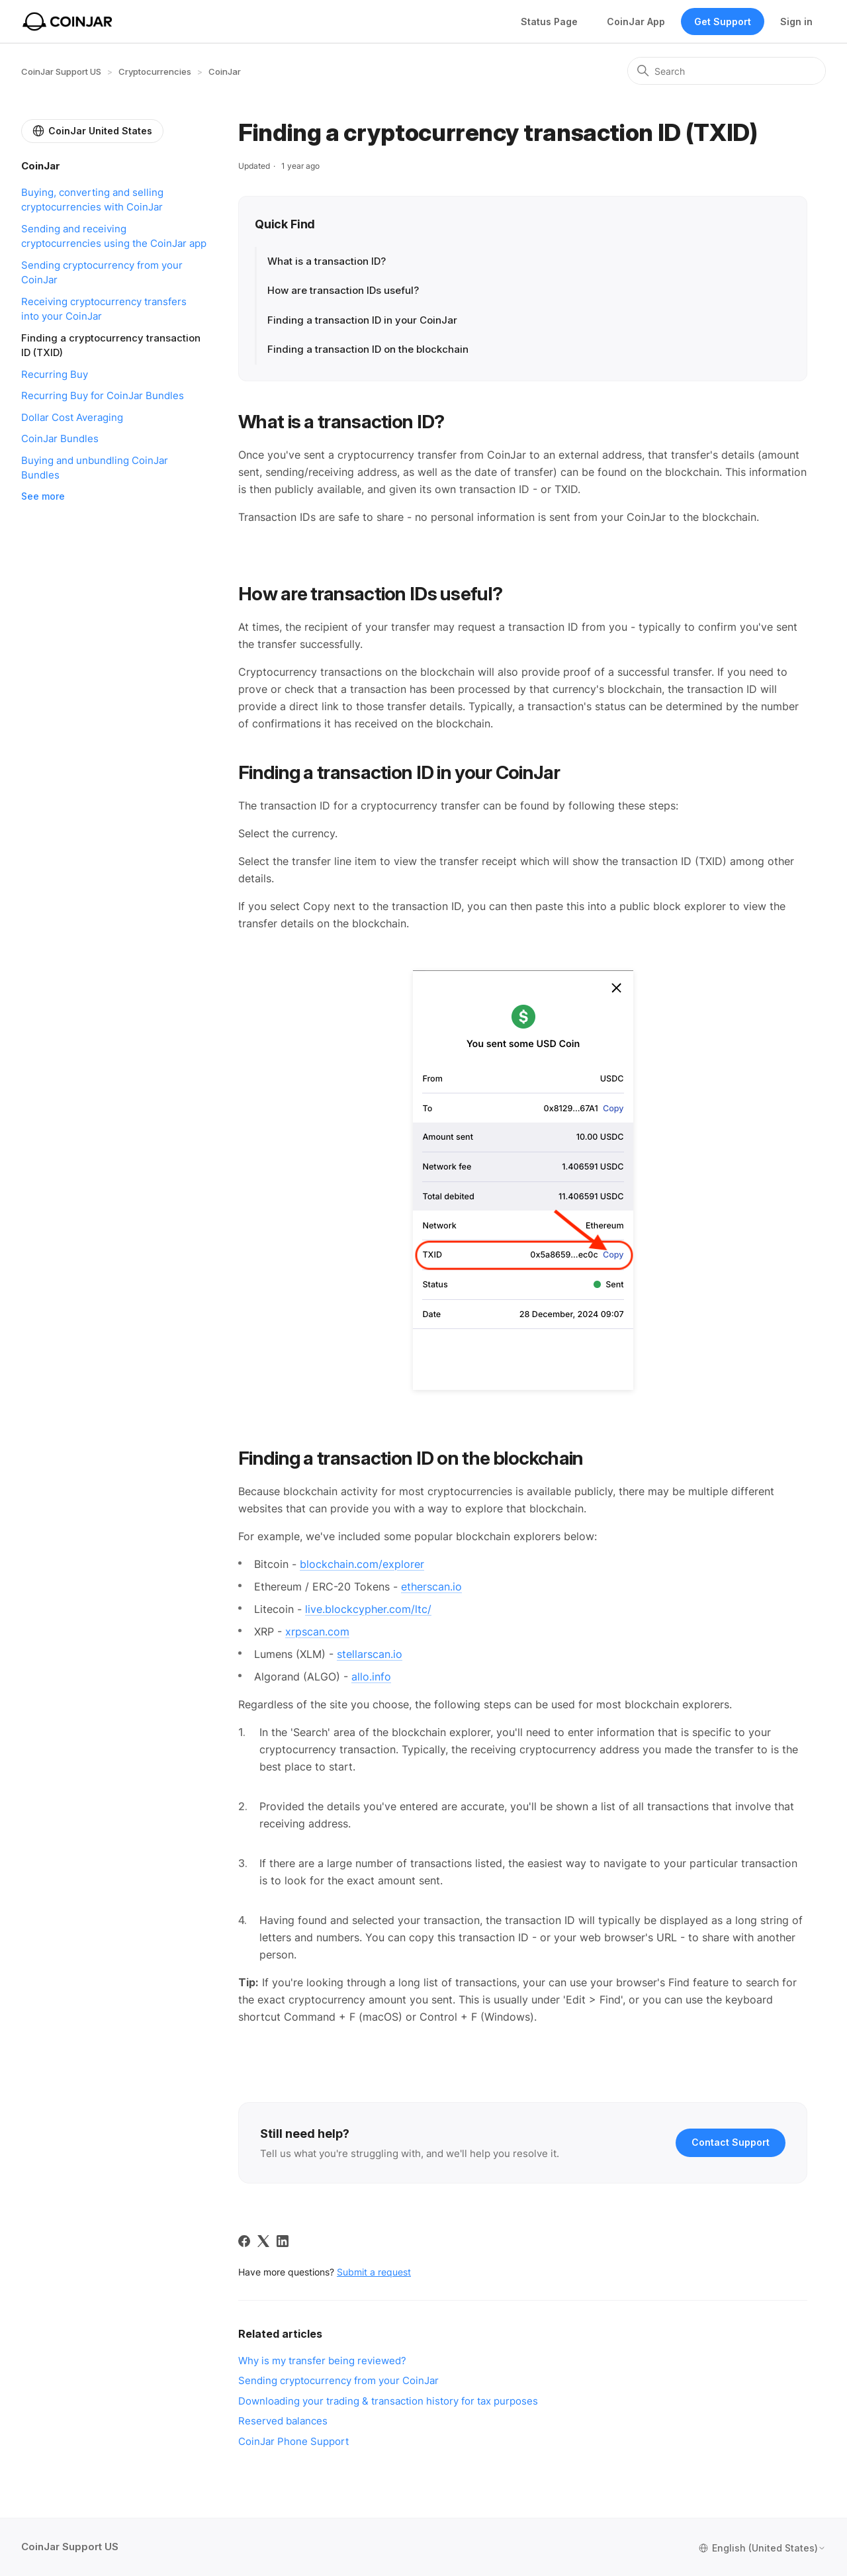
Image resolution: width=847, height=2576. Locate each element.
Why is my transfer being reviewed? (322, 2360)
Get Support (722, 21)
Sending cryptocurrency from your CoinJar (102, 273)
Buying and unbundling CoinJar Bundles (94, 468)
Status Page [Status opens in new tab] (549, 21)
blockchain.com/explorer (362, 1564)
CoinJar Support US (61, 71)
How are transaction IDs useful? (344, 290)
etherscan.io (431, 1586)
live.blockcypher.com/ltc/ (368, 1609)
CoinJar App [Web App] (636, 21)
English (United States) (762, 2548)
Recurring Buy (54, 374)
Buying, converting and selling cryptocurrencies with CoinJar (92, 200)
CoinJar (224, 71)
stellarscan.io (369, 1654)
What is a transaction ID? (326, 261)
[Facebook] (244, 2241)
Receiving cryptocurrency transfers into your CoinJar (104, 309)
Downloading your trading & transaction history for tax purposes (388, 2401)
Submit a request (374, 2271)
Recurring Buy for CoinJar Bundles (102, 395)
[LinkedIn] (283, 2241)
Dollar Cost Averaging (72, 417)
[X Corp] (263, 2241)
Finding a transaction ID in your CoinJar (362, 320)
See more (43, 496)
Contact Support (730, 2142)
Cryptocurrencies (154, 71)
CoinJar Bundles (60, 438)
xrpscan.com (317, 1631)
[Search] (726, 71)
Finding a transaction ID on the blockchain (367, 349)
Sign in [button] (796, 21)
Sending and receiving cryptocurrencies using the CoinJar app (113, 236)
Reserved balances (283, 2421)
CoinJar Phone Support (293, 2441)
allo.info (371, 1676)
